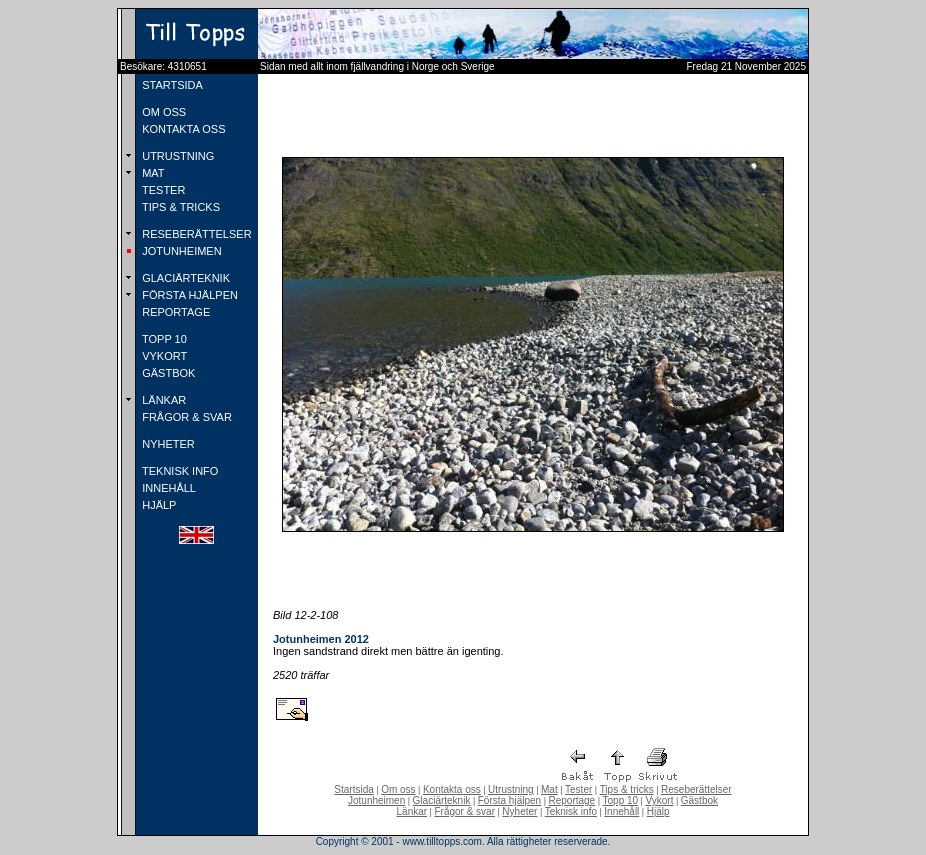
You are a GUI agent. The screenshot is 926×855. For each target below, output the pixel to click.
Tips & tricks (627, 789)
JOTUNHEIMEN (180, 251)
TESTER (162, 190)
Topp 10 (621, 800)
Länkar (412, 811)
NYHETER (167, 444)
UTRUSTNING (176, 156)
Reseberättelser (696, 789)
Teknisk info (571, 811)
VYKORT (163, 356)
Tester (578, 789)
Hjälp (658, 811)
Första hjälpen (509, 800)
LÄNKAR (162, 400)
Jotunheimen (376, 800)
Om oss (398, 789)
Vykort (659, 800)
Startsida (353, 789)
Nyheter (519, 811)
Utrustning (511, 789)
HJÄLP (157, 505)
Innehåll (621, 811)
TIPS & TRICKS (179, 207)
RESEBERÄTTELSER (195, 234)
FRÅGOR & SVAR (185, 417)
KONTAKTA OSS (182, 129)
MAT (151, 173)
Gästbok (699, 800)
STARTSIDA (171, 85)
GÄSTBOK (167, 373)
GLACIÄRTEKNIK (184, 278)
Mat (549, 789)
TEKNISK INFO (178, 471)
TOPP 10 (163, 339)
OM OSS (162, 112)
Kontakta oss (452, 789)
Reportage (571, 800)
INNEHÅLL (167, 488)
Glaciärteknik (442, 800)
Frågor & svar (464, 811)
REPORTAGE (174, 312)
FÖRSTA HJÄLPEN (188, 295)
